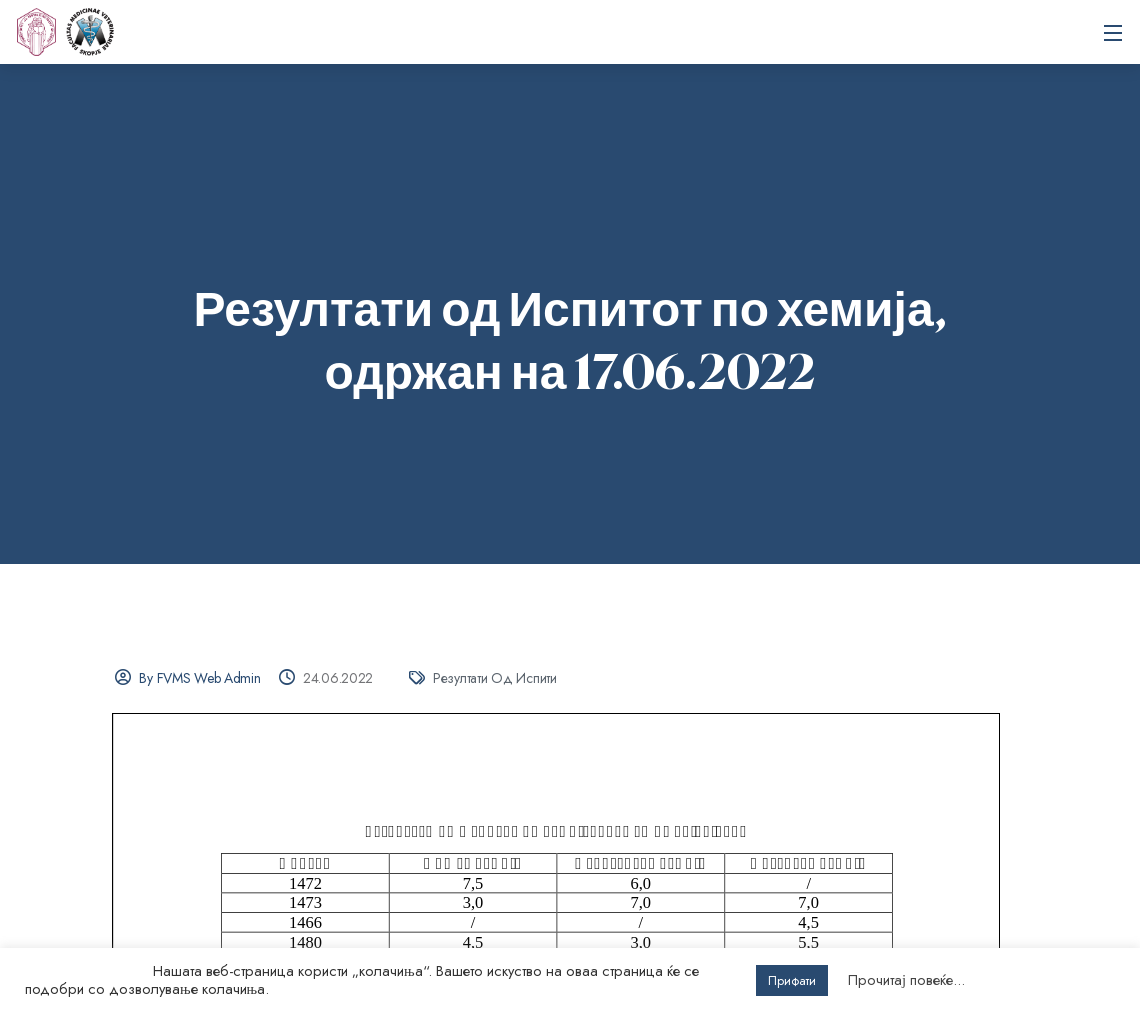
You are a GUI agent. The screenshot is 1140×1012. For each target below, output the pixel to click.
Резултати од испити (495, 678)
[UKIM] (36, 32)
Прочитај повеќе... (906, 980)
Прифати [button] (792, 980)
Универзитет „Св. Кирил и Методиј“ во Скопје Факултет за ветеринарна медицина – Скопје (90, 32)
